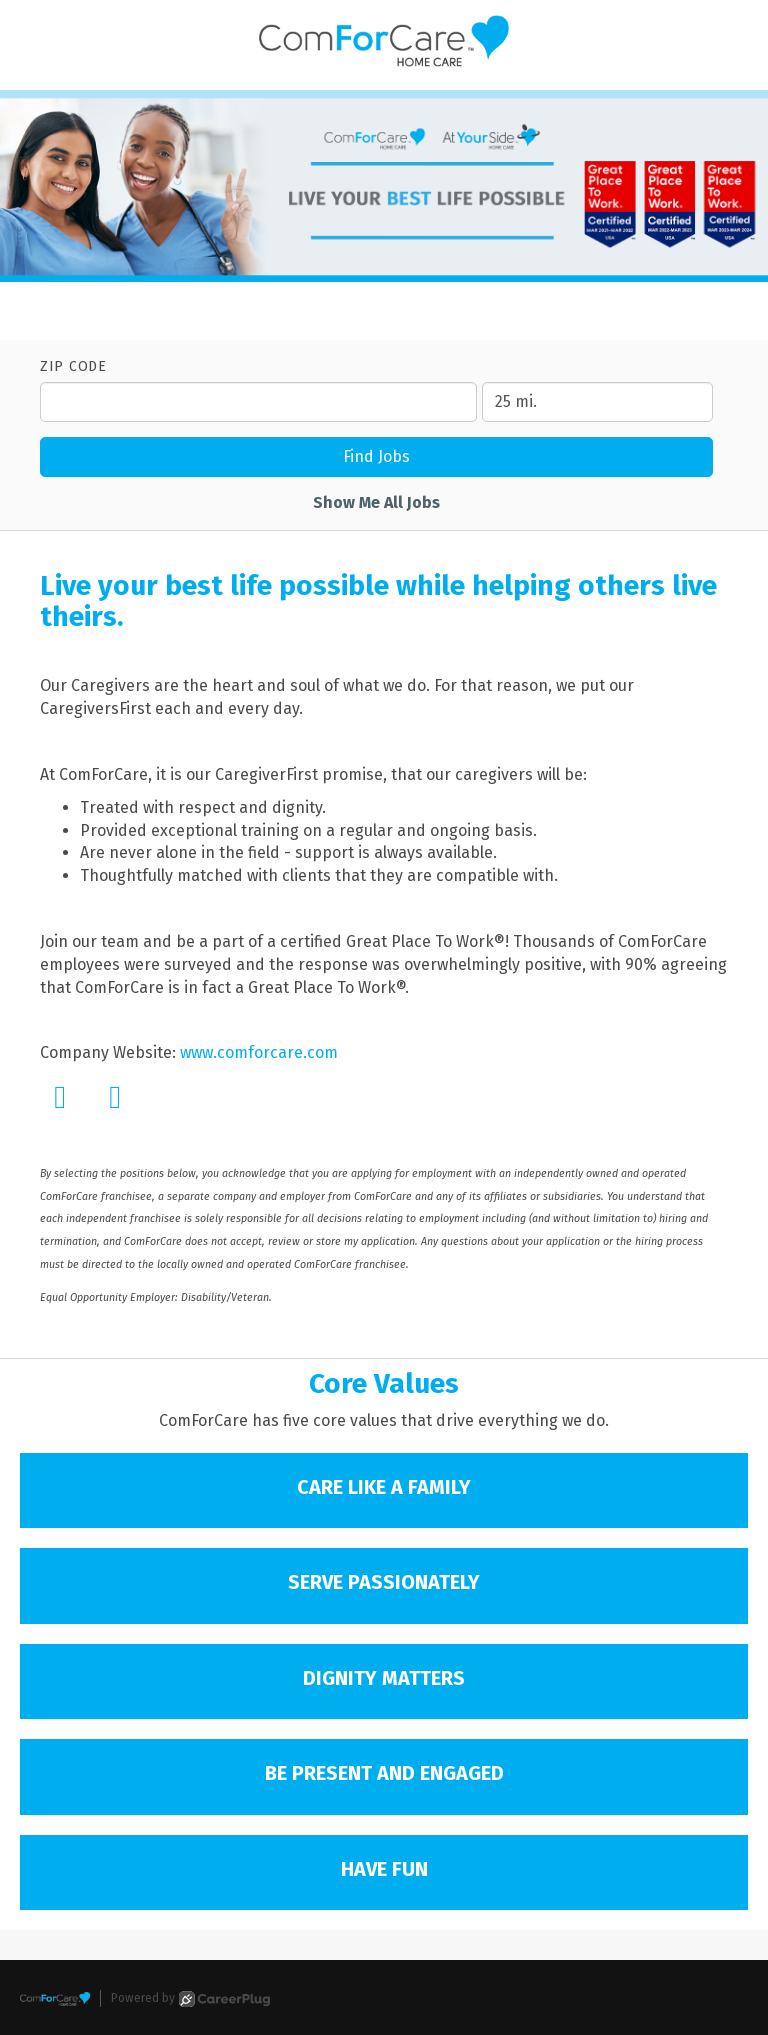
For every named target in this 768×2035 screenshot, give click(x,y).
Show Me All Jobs (376, 502)
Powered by (190, 1999)
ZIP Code (73, 366)
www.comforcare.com (259, 1052)
